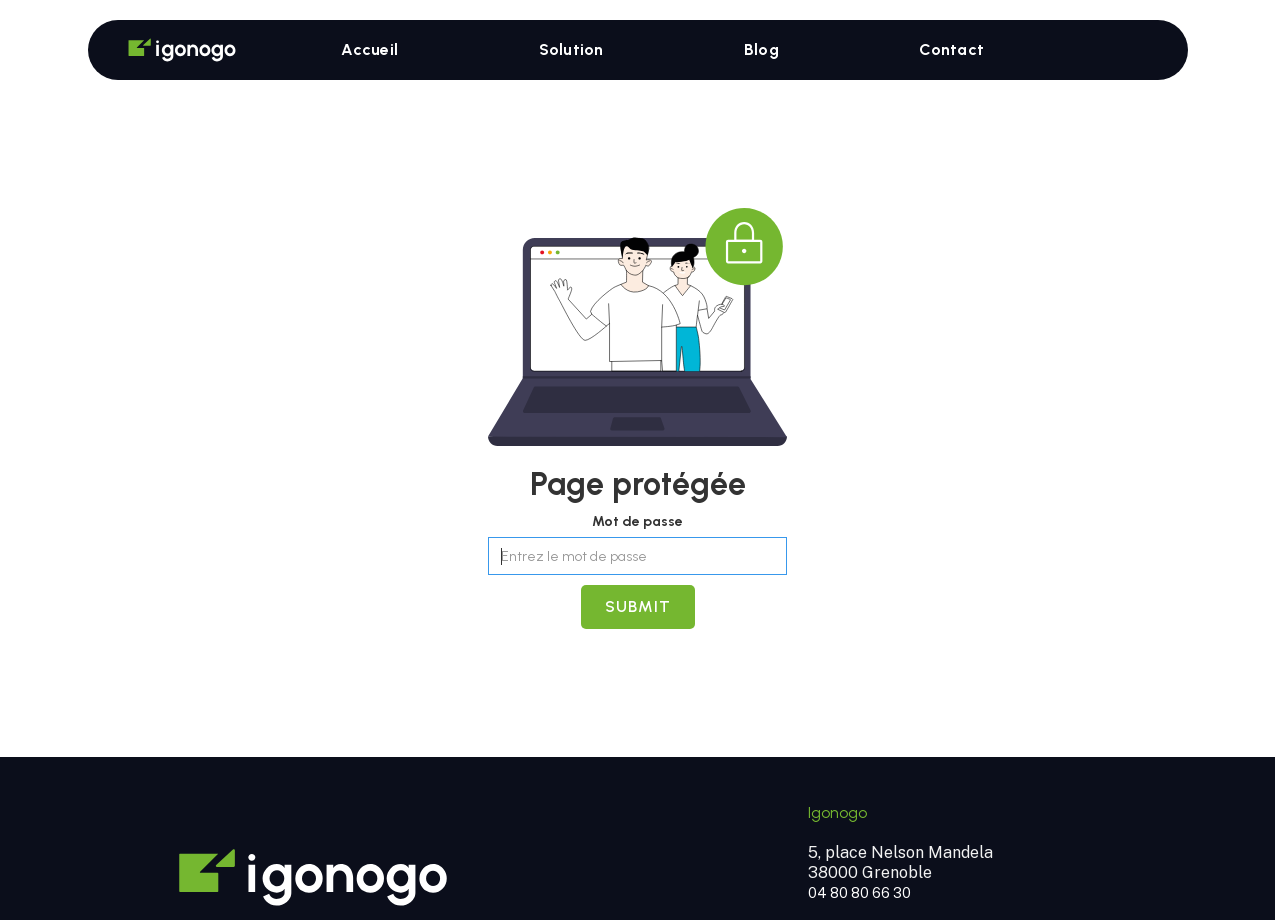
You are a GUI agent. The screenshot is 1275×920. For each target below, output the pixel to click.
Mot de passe (637, 521)
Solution (571, 49)
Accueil (369, 49)
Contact (951, 49)
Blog (761, 49)
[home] (167, 50)
